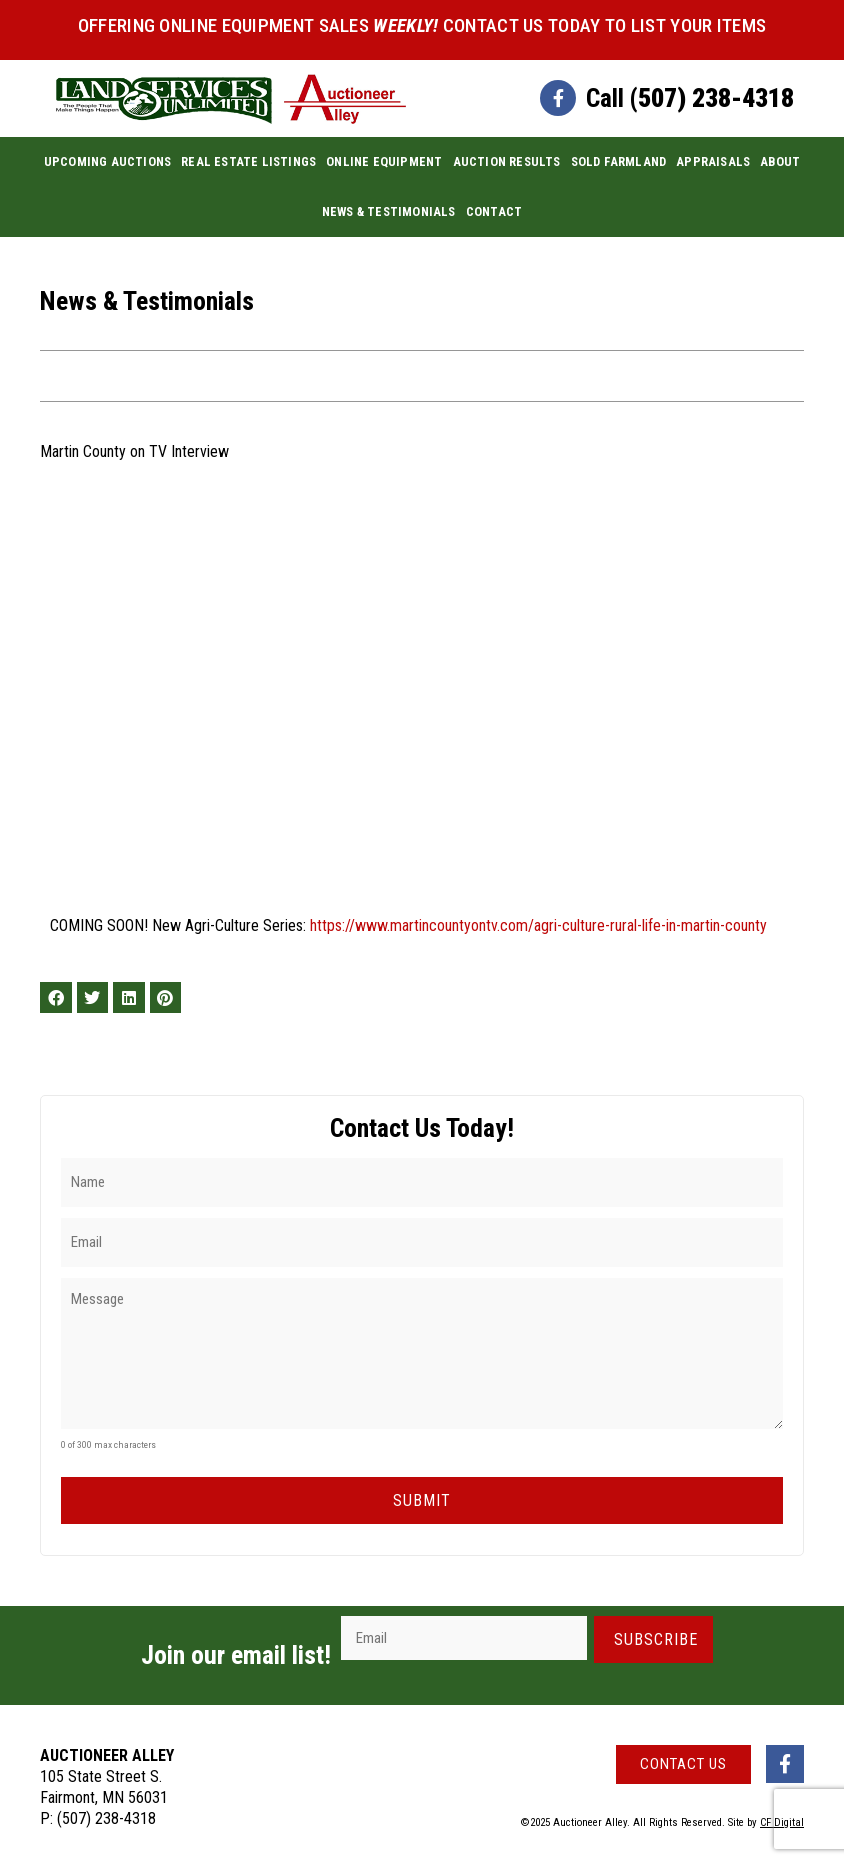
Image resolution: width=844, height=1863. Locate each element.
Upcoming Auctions (107, 161)
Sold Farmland (619, 161)
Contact (494, 211)
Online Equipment (384, 161)
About (780, 161)
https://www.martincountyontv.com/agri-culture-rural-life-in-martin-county (538, 925)
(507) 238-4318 (106, 1812)
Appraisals (713, 161)
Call (690, 98)
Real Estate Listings (248, 161)
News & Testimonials (389, 211)
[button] (56, 998)
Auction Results (507, 161)
